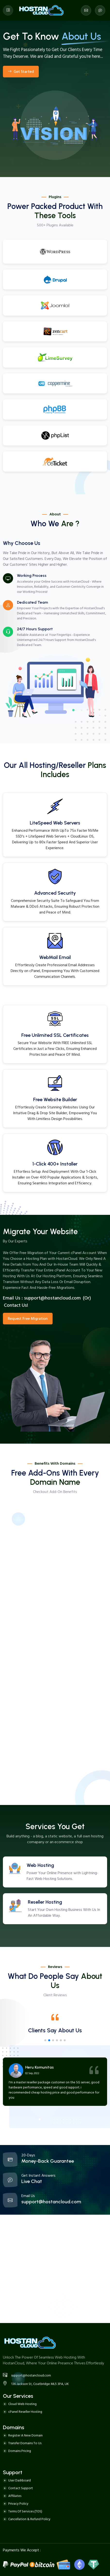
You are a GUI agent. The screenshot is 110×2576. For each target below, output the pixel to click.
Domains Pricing (19, 2451)
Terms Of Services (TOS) (25, 2511)
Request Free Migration (28, 1318)
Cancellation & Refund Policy (29, 2519)
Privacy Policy (18, 2503)
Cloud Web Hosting (22, 2404)
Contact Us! (16, 1305)
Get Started (21, 71)
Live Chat (31, 2181)
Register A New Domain (25, 2435)
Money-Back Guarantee (47, 2161)
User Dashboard (19, 2480)
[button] (45, 2040)
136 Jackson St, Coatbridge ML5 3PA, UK (36, 2384)
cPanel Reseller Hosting (25, 2411)
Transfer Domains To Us (24, 2443)
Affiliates (14, 2496)
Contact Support (20, 2488)
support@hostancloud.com (52, 1298)
